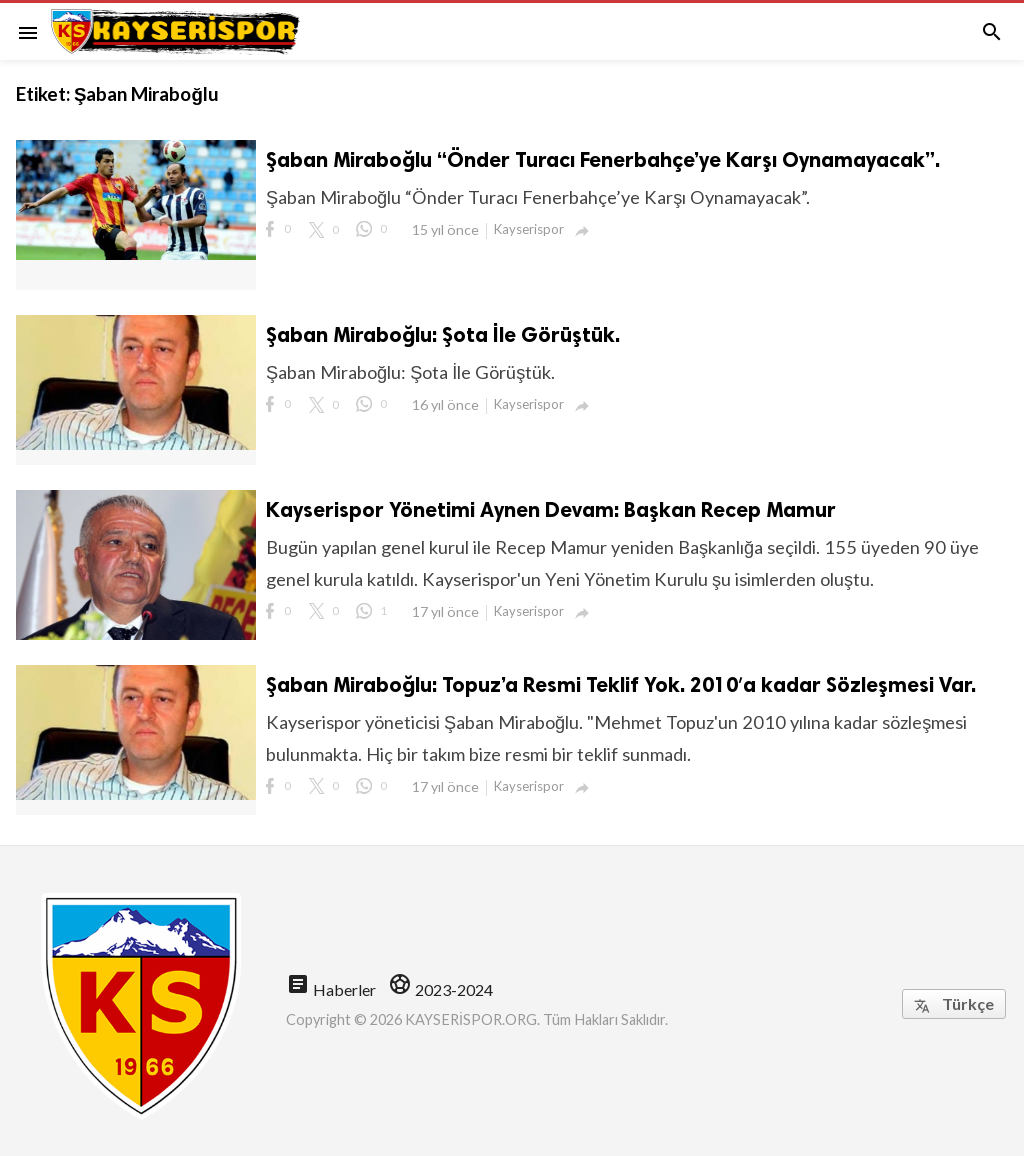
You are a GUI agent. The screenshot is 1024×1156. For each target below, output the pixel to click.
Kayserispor (529, 229)
